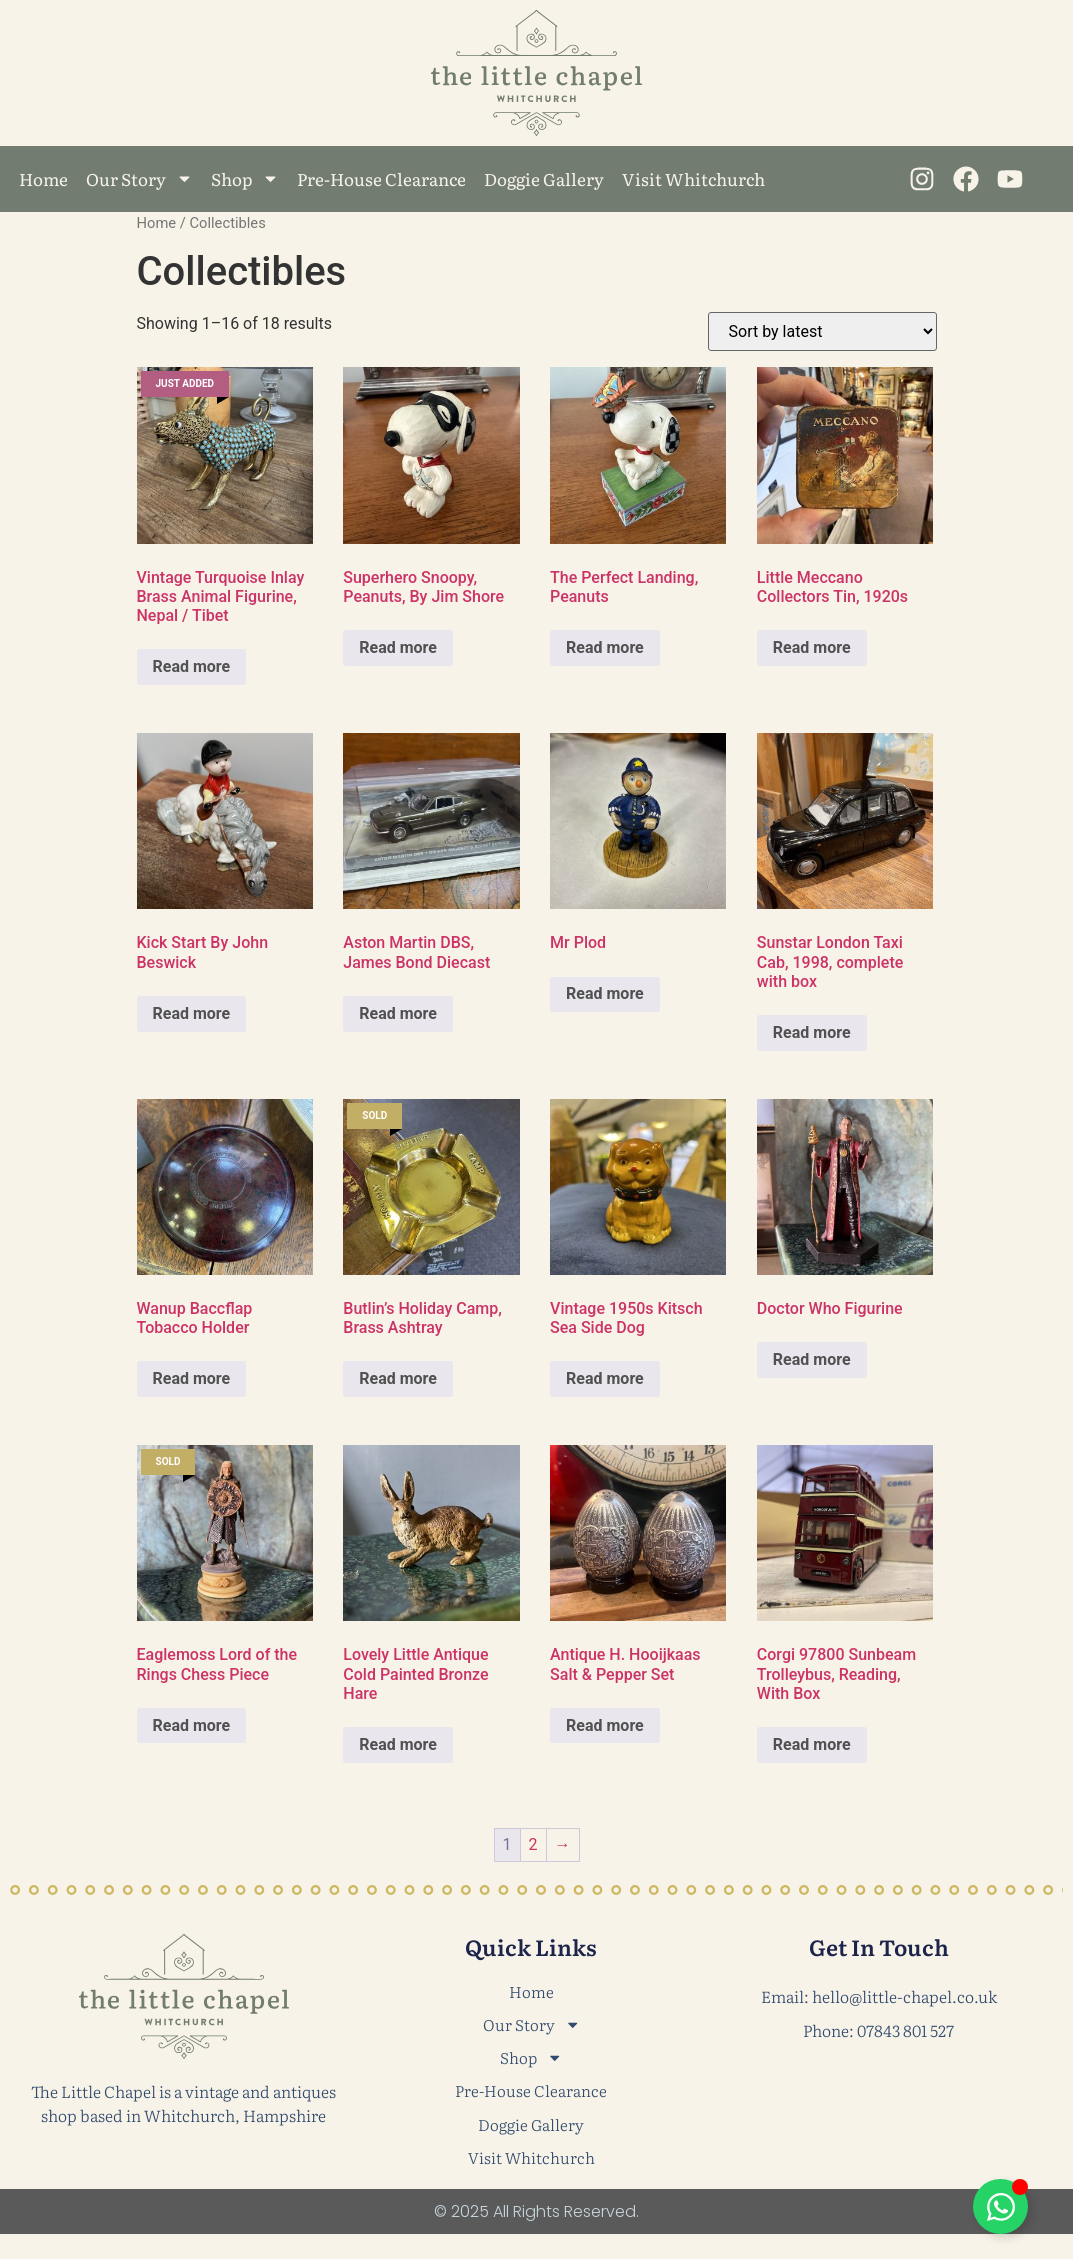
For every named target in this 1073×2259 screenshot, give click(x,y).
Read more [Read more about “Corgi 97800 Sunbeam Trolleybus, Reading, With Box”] (812, 1744)
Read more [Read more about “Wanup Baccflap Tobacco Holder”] (192, 1378)
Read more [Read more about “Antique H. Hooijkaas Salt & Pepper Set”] (605, 1725)
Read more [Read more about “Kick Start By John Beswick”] (192, 1013)
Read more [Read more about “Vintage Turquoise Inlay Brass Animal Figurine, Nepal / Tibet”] (192, 666)
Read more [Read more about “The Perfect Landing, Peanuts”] (605, 647)
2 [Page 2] (533, 1844)
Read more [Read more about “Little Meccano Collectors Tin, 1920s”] (812, 647)
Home (43, 178)
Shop (245, 178)
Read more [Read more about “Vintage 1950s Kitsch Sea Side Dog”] (605, 1378)
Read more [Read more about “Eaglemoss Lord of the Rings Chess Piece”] (192, 1725)
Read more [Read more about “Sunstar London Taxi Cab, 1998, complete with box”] (812, 1032)
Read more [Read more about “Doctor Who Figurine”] (812, 1359)
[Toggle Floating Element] (1000, 2206)
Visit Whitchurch (693, 178)
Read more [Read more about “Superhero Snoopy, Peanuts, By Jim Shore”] (398, 647)
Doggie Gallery (544, 178)
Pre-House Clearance (381, 178)
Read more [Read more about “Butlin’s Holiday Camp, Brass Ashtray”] (398, 1378)
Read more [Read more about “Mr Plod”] (605, 993)
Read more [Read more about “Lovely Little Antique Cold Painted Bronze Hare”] (398, 1744)
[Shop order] (822, 331)
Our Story (139, 178)
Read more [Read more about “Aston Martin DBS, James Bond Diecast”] (398, 1013)
